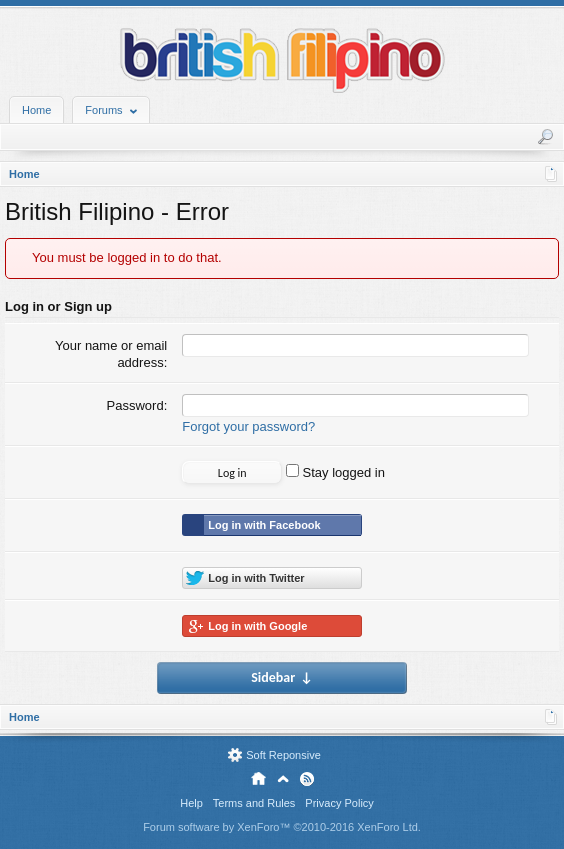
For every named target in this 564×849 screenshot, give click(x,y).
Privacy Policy (339, 803)
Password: (137, 405)
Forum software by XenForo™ (282, 827)
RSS (307, 779)
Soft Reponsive (283, 755)
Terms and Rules (254, 803)
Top (283, 779)
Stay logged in (335, 472)
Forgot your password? (248, 426)
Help (191, 803)
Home (36, 110)
